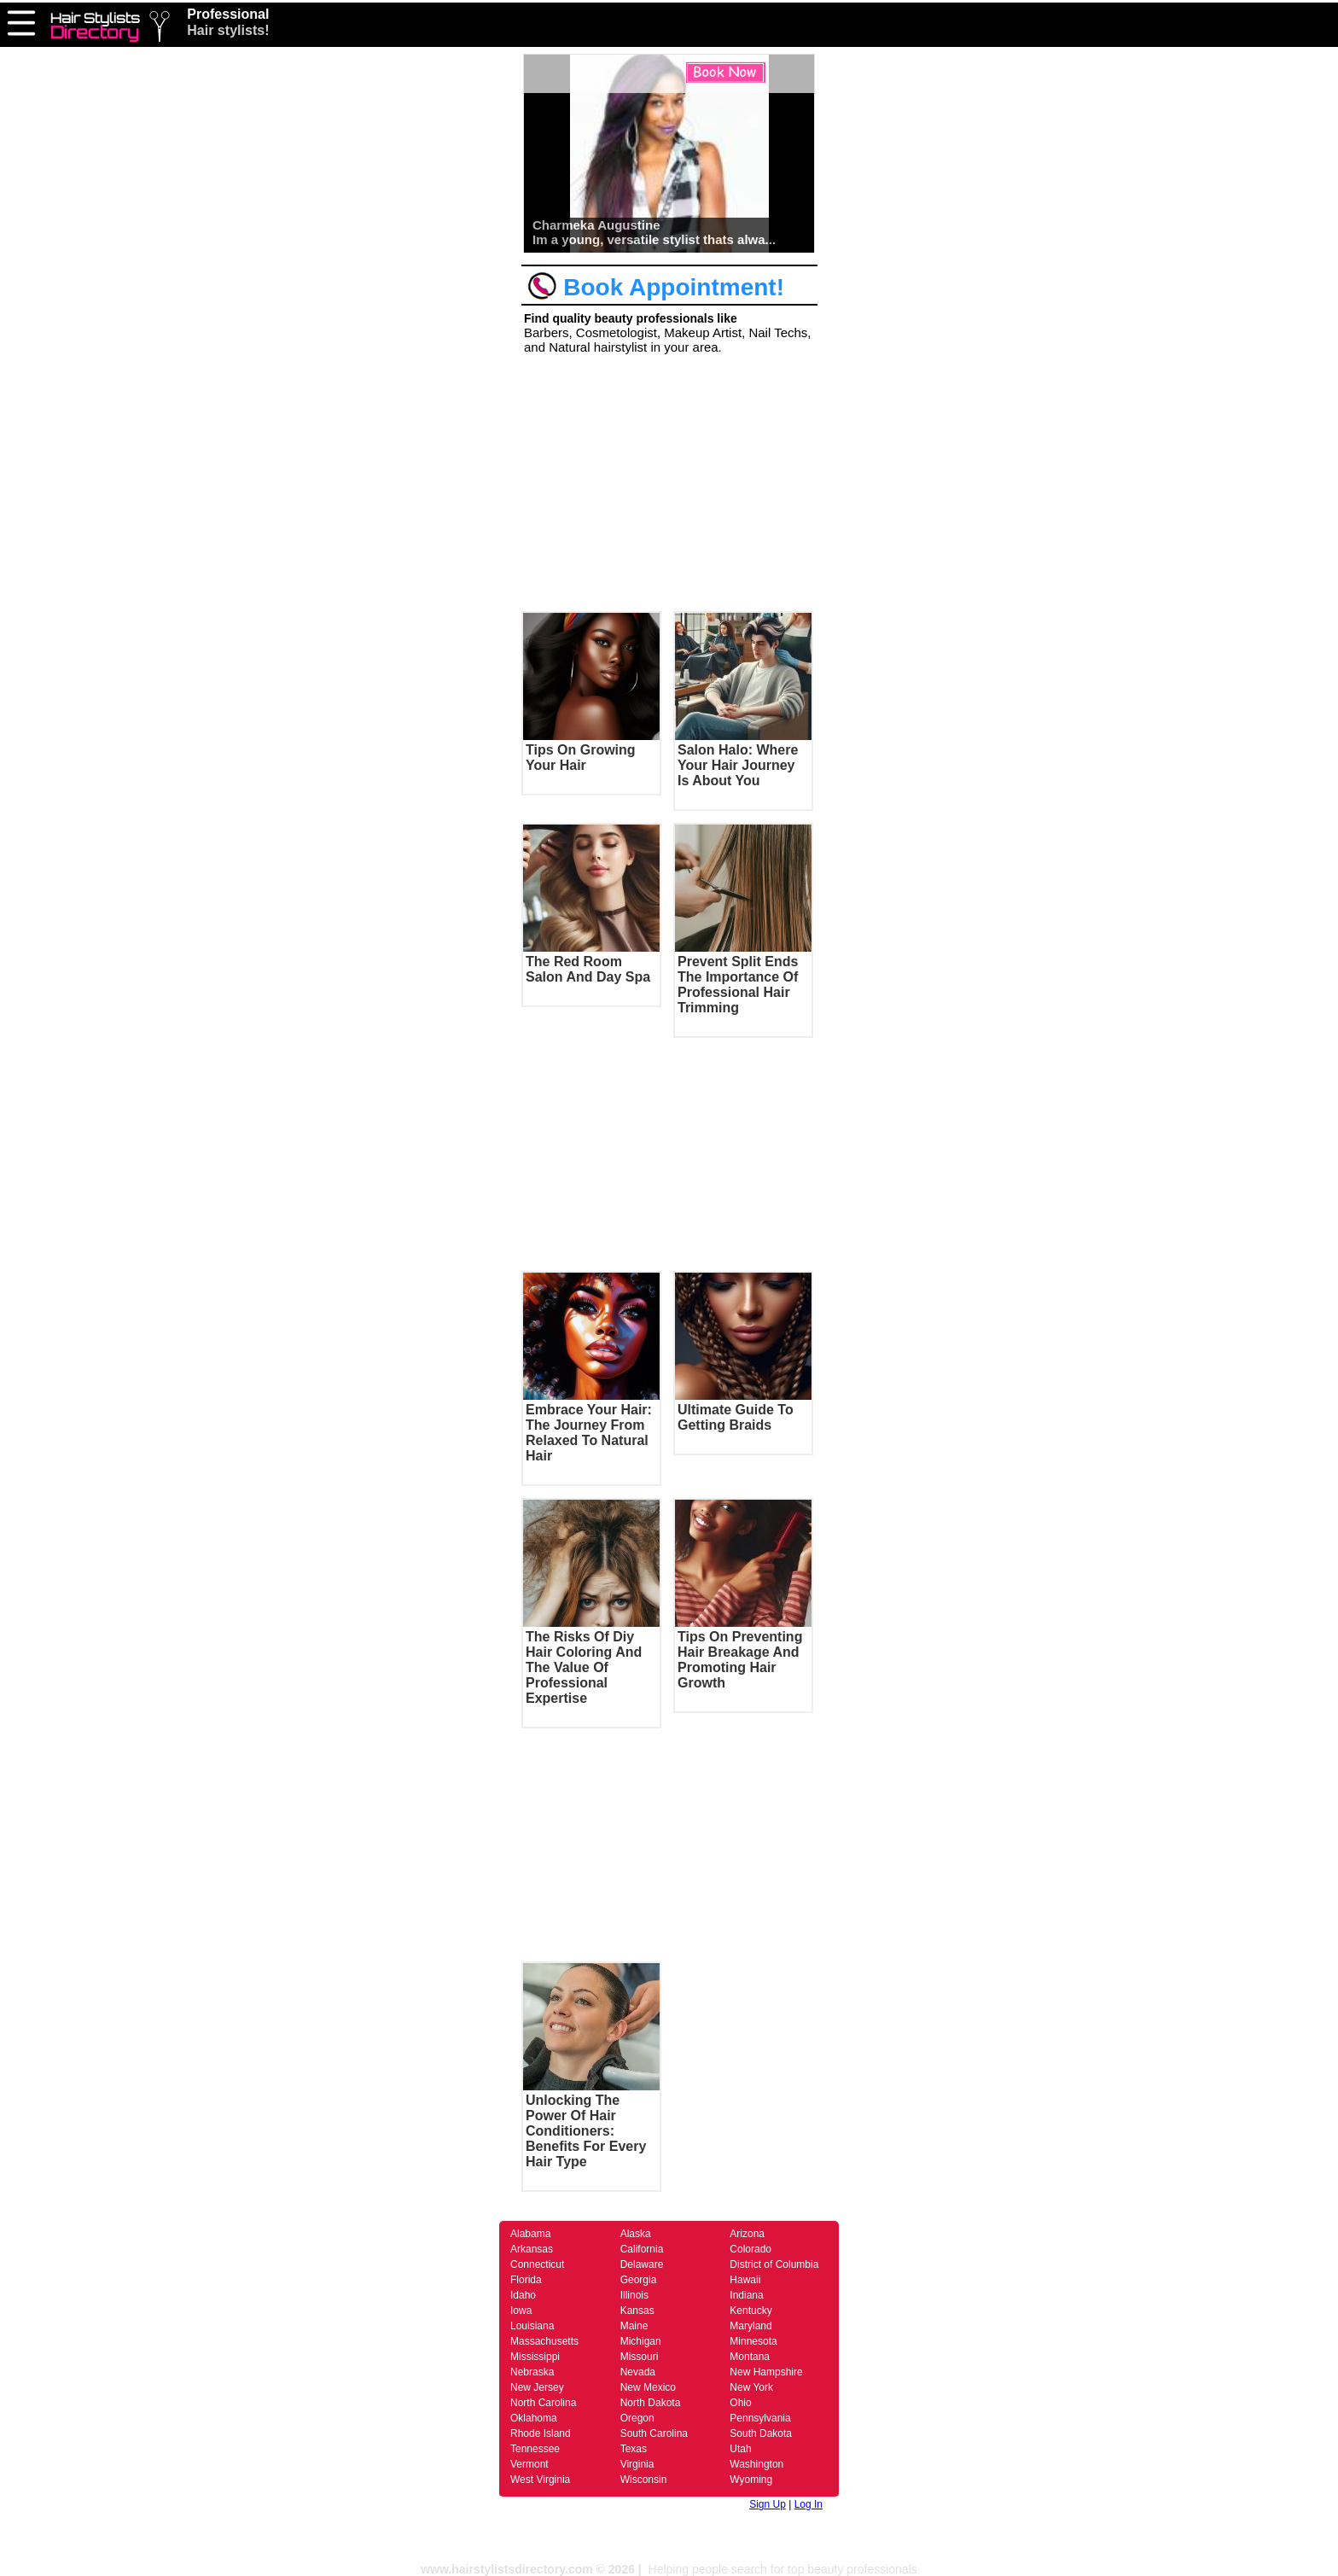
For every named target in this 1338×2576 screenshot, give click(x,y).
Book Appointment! (655, 287)
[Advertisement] (669, 479)
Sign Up (767, 2504)
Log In (808, 2504)
